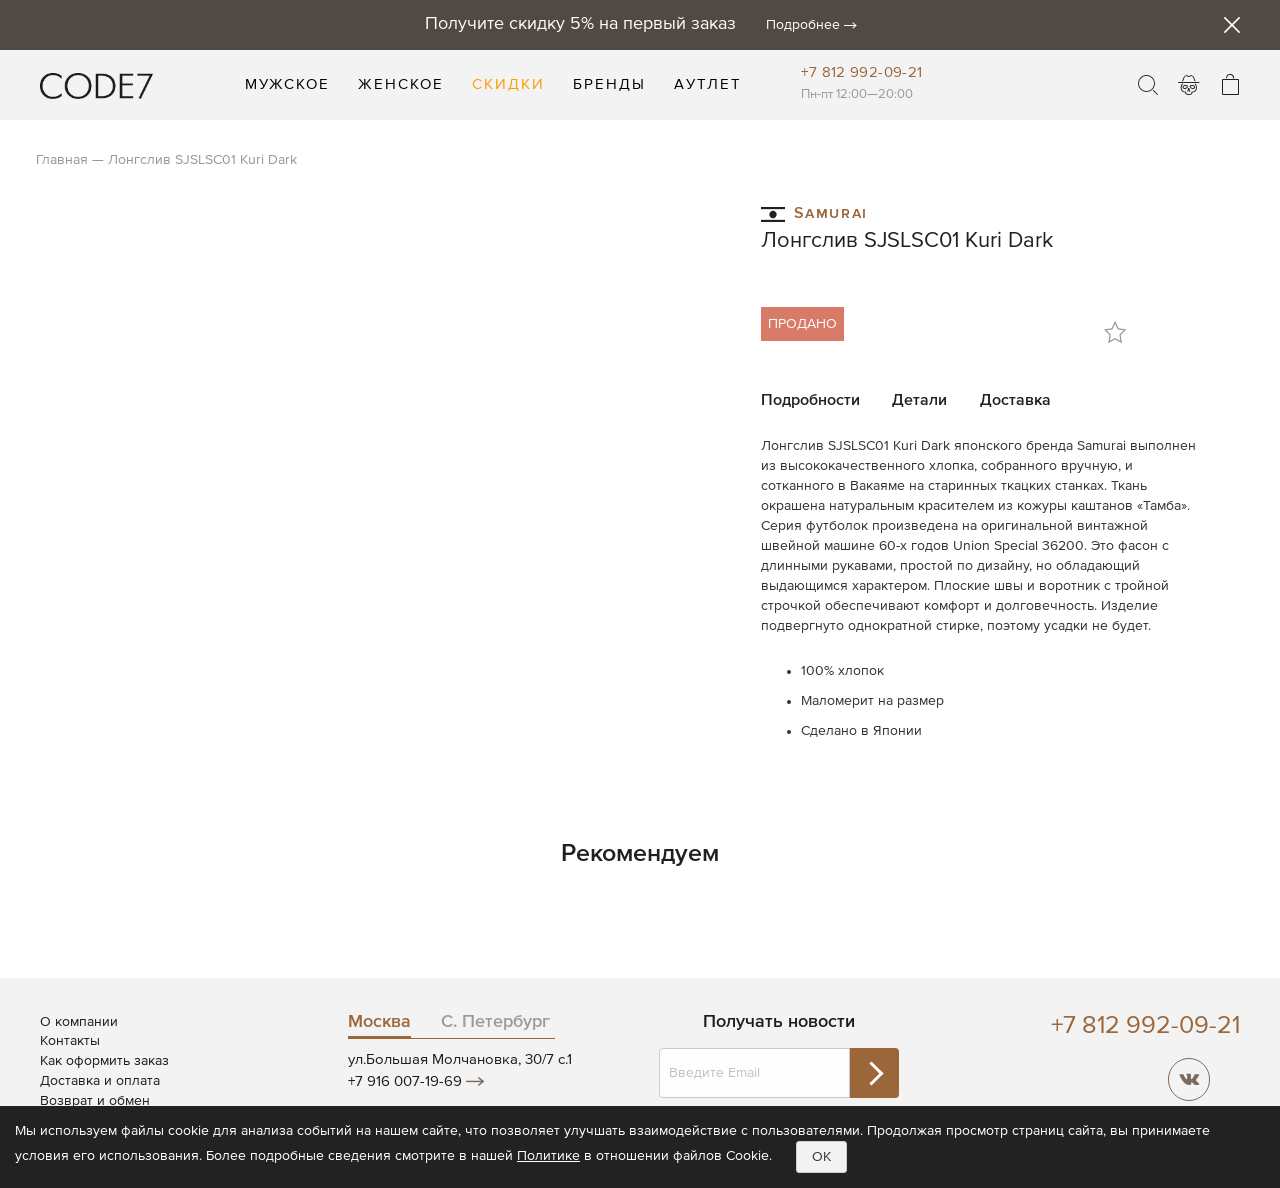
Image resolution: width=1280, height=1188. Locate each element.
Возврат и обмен (95, 1101)
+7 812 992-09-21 (861, 72)
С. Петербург (495, 1022)
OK (821, 1157)
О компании (79, 1022)
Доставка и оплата (100, 1081)
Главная (62, 160)
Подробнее (803, 25)
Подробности (810, 401)
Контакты (70, 1041)
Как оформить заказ (104, 1061)
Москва (379, 1022)
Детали (919, 401)
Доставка (1015, 401)
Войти (1189, 85)
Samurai (814, 212)
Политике (548, 1156)
